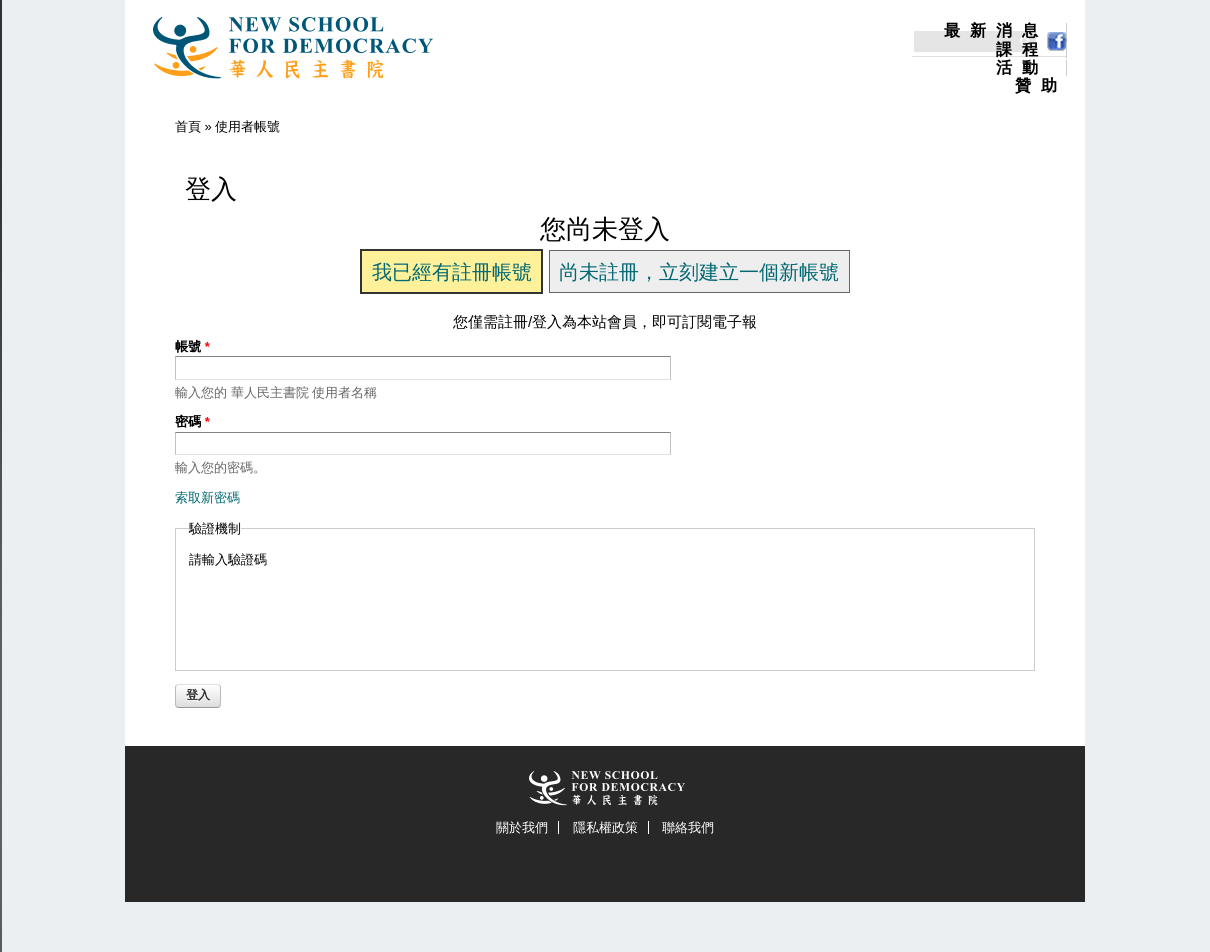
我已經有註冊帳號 (452, 272)
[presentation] (341, 608)
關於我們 (522, 827)
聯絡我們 (688, 827)
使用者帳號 (247, 126)
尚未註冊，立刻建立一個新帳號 (699, 272)
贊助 (1041, 86)
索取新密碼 (207, 497)
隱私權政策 (605, 827)
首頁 (188, 126)
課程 (1022, 50)
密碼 (192, 421)
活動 (1022, 68)
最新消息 (996, 31)
